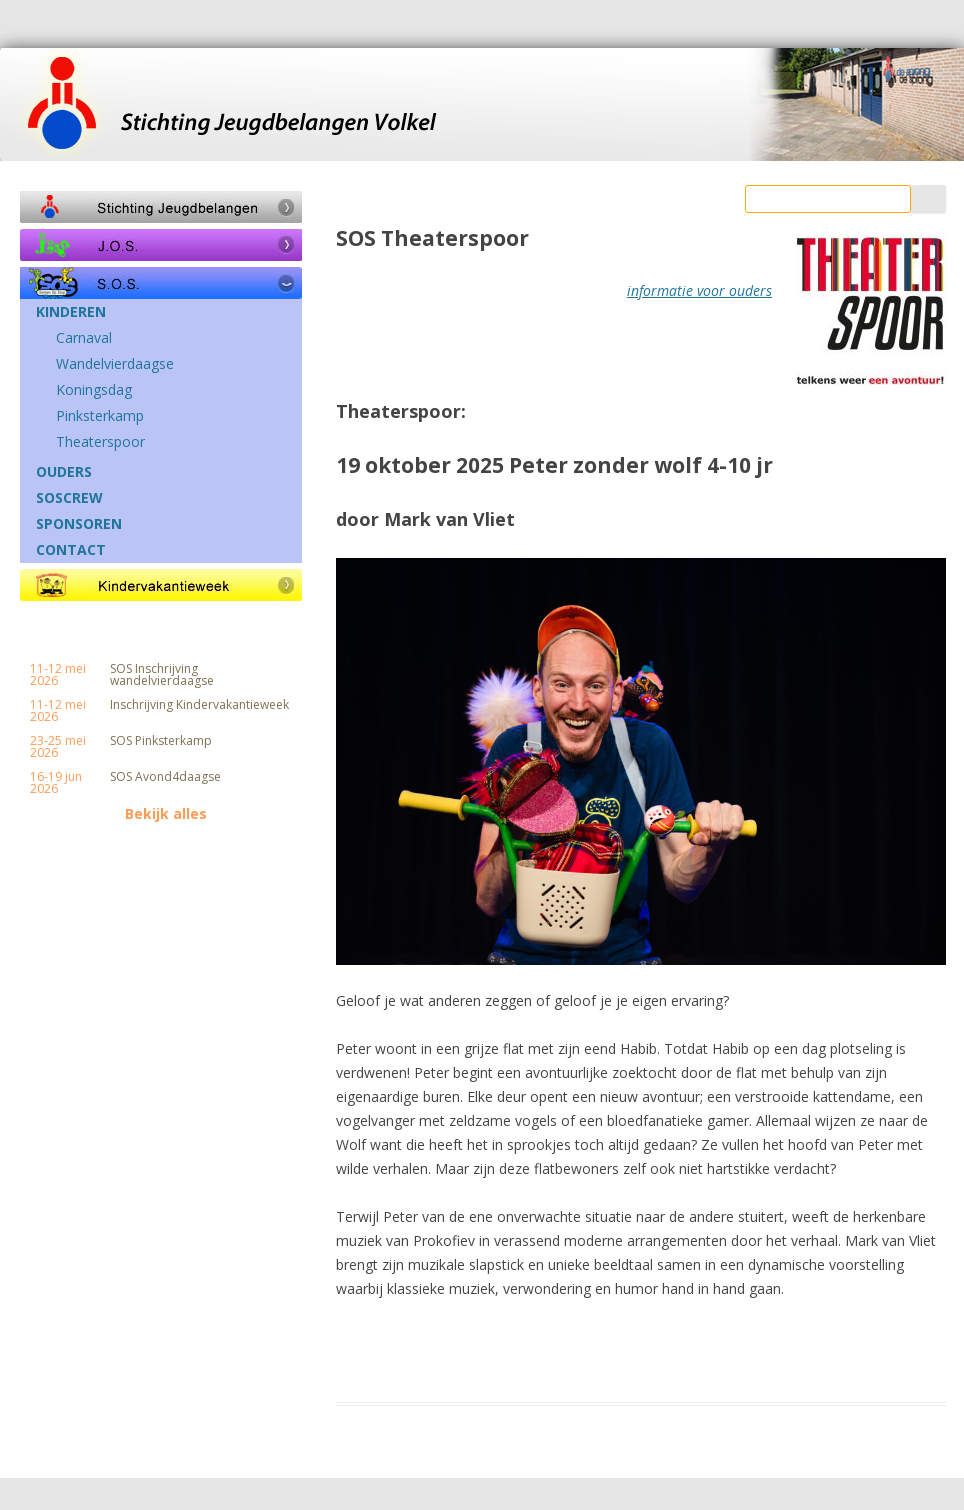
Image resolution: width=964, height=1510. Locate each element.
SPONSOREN (79, 524)
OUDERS (64, 472)
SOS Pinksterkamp (161, 741)
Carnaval (84, 338)
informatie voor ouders (699, 290)
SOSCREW (69, 498)
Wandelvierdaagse (115, 364)
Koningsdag (94, 390)
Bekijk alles (166, 814)
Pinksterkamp (100, 416)
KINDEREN (71, 312)
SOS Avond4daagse (165, 777)
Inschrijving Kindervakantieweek (199, 705)
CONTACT (71, 550)
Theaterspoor (100, 442)
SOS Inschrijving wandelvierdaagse (162, 675)
